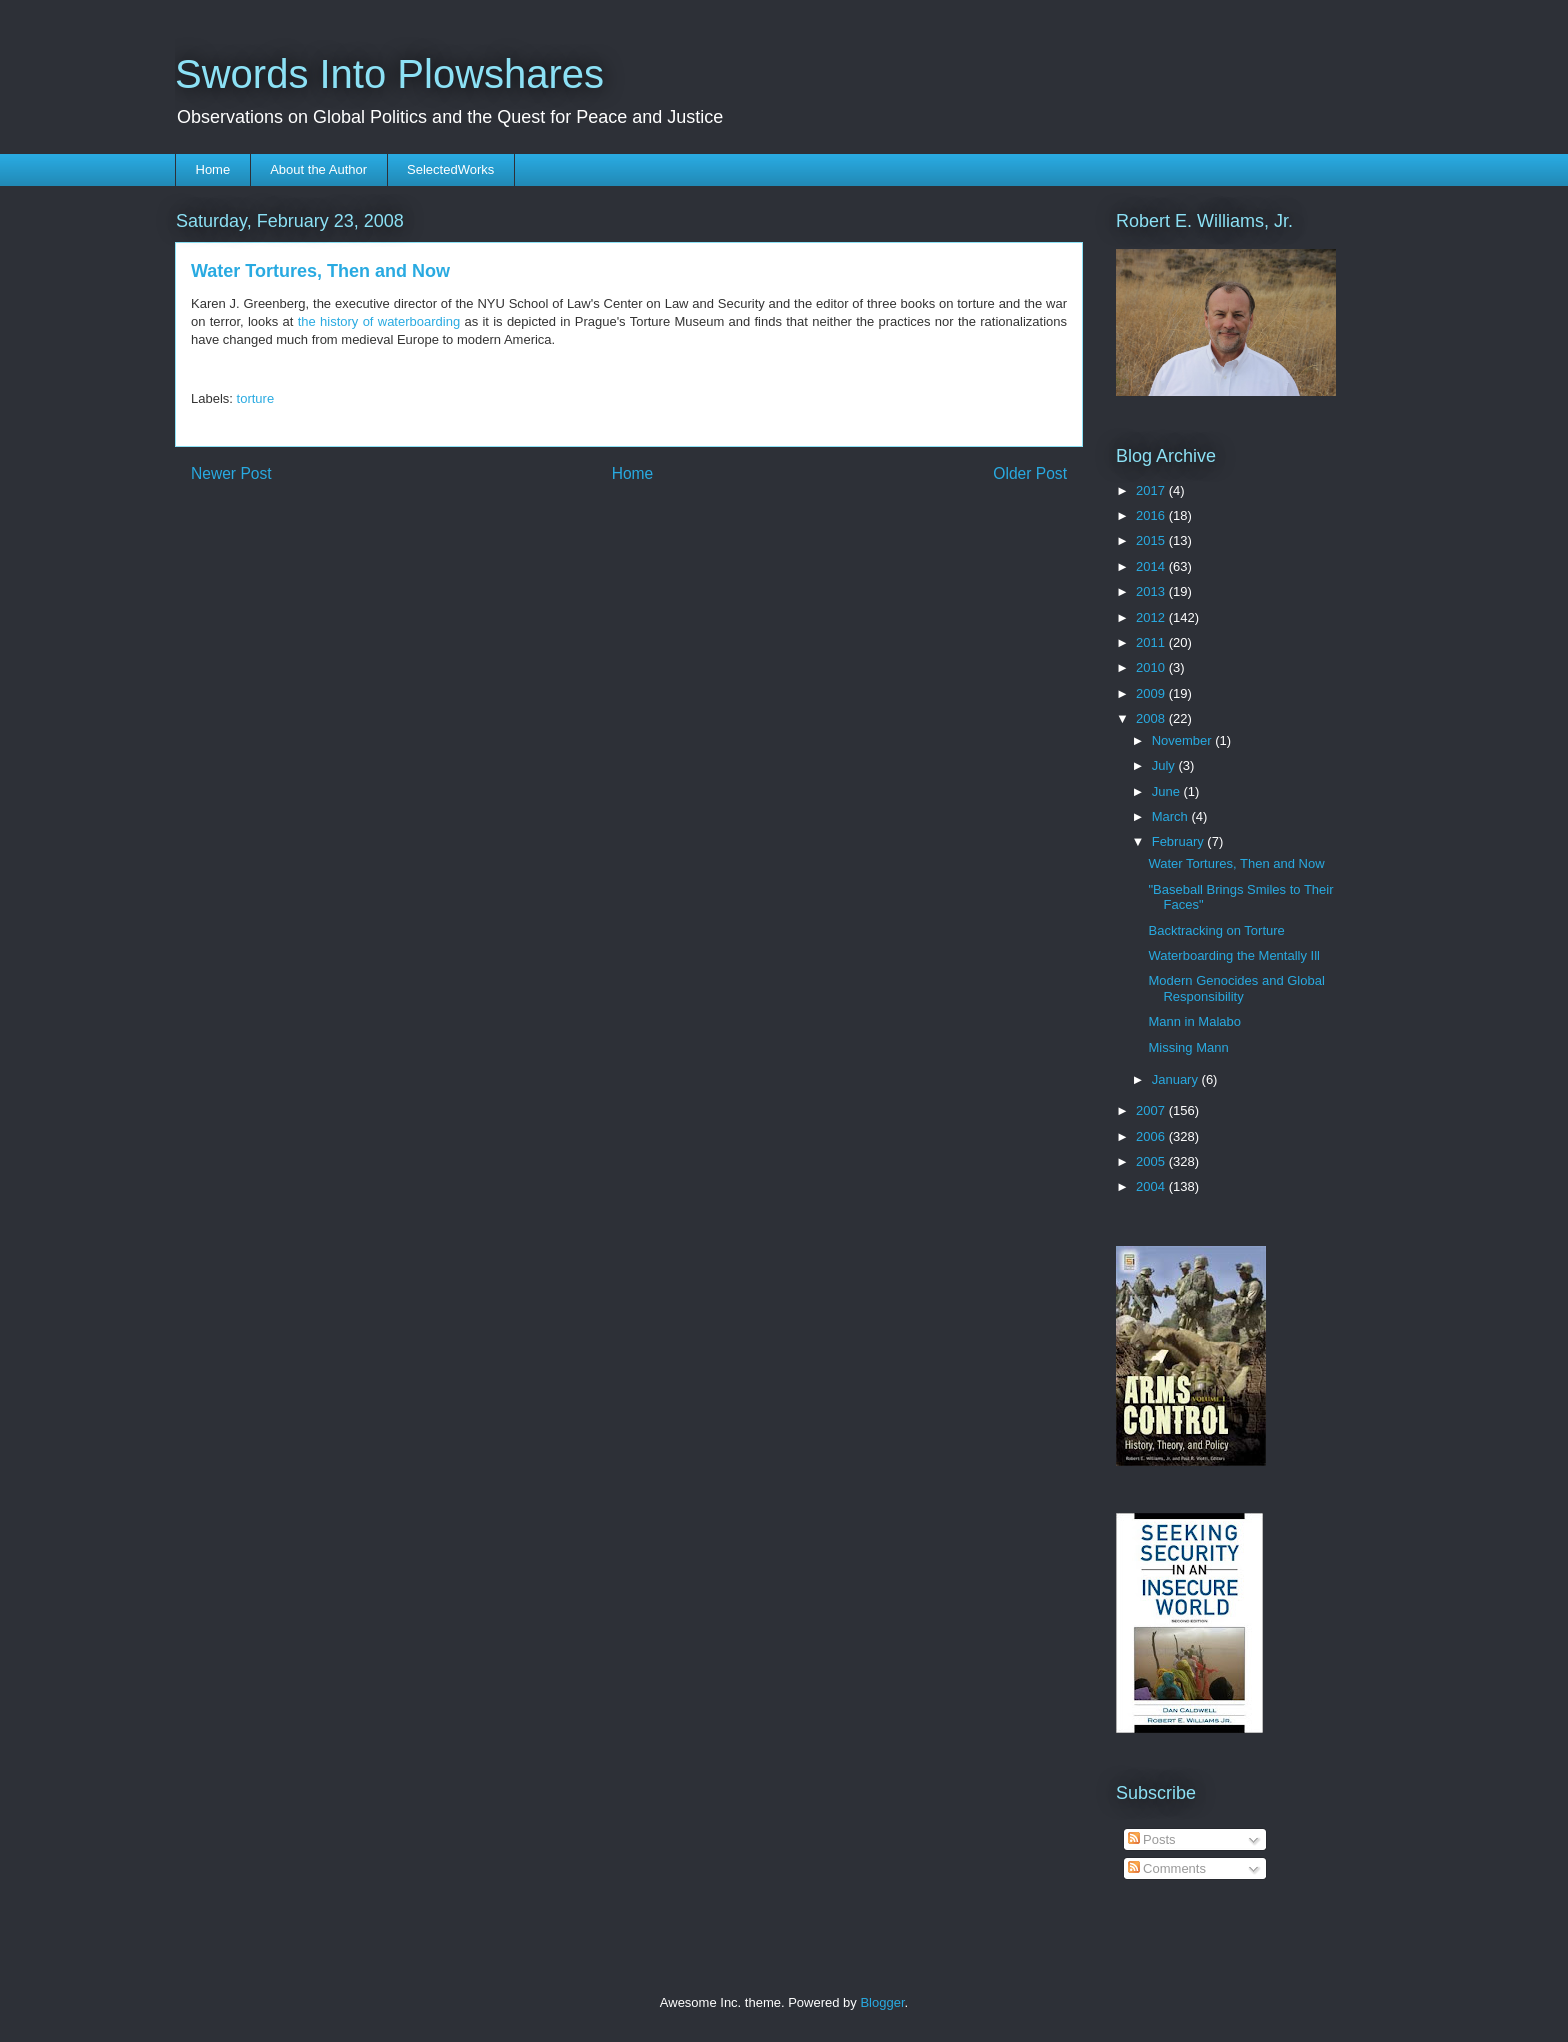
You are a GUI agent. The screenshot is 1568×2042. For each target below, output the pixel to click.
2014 (1152, 566)
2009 (1152, 693)
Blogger (882, 2002)
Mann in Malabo (1194, 1021)
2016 (1152, 515)
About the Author (318, 169)
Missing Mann (1188, 1047)
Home (213, 169)
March (1172, 816)
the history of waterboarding (379, 321)
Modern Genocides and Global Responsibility (1236, 988)
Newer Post (231, 473)
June (1168, 791)
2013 (1152, 591)
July (1165, 765)
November (1184, 740)
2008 (1152, 718)
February (1180, 841)
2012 (1152, 617)
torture (256, 398)
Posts (1152, 1839)
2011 (1152, 642)
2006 (1152, 1136)
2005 (1152, 1161)
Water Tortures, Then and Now (1236, 863)
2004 (1152, 1186)
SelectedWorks (450, 169)
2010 (1152, 667)
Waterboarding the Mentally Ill (1234, 955)
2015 (1152, 540)
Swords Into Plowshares (389, 74)
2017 (1152, 490)
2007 (1152, 1110)
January (1177, 1079)
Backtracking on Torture (1216, 930)
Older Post (1030, 473)
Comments (1167, 1868)
